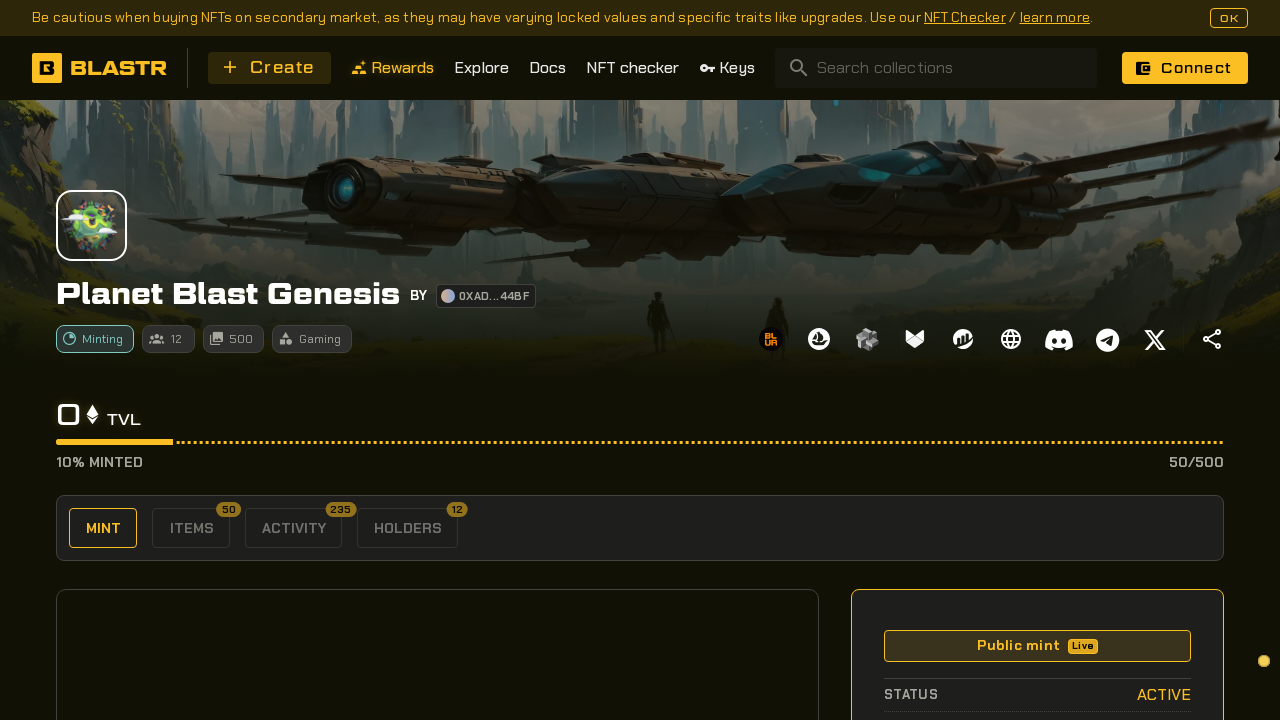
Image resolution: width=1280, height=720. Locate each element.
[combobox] (936, 68)
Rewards (392, 67)
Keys (727, 67)
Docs (547, 67)
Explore (481, 67)
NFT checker (632, 67)
